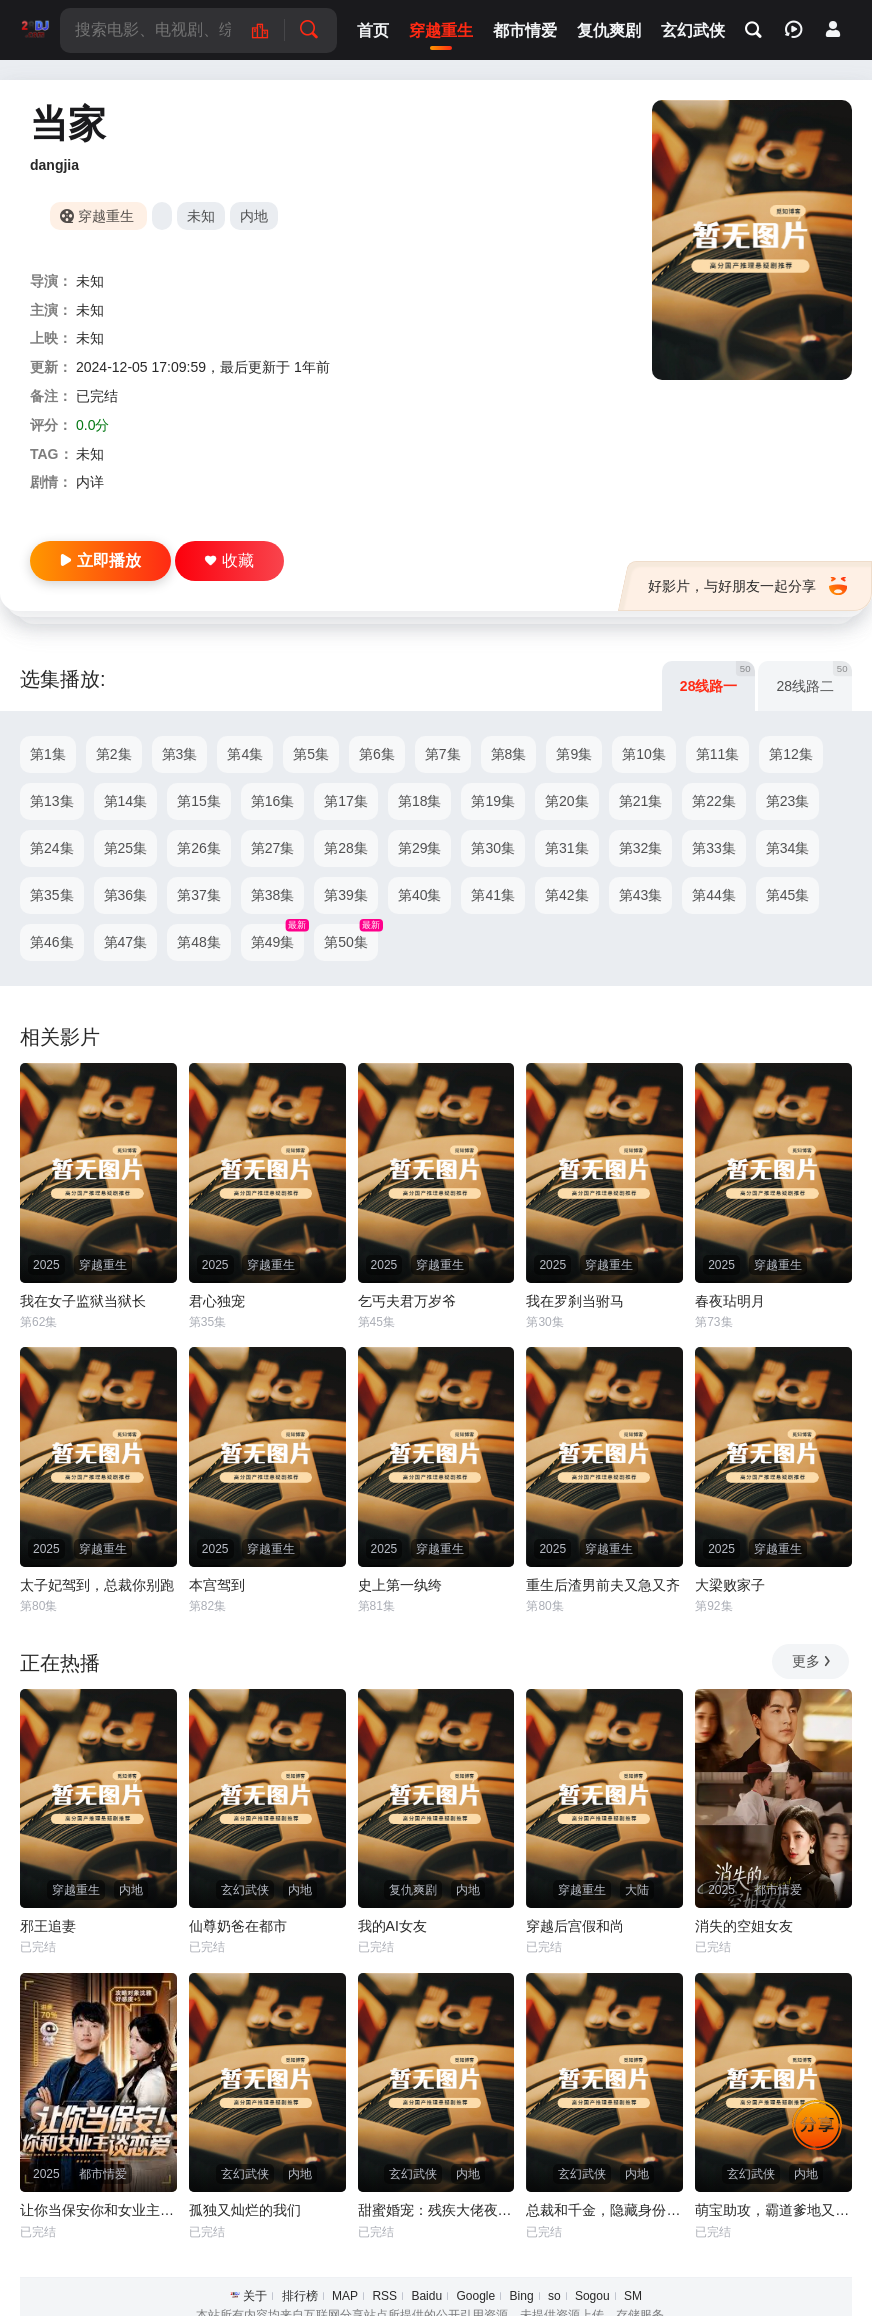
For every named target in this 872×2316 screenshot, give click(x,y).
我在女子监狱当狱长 (83, 1301)
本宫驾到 (217, 1585)
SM (633, 2296)
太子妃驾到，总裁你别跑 (97, 1585)
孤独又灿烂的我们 (245, 2210)
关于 (255, 2296)
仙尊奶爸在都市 (238, 1926)
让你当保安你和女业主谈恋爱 (98, 2210)
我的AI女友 (392, 1926)
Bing (522, 2296)
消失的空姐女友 (744, 1926)
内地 (254, 216)
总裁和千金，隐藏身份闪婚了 (604, 2210)
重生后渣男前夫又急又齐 (603, 1585)
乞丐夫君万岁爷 (407, 1301)
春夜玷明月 (730, 1301)
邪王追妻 (48, 1926)
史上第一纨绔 (400, 1585)
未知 (201, 216)
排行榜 (300, 2296)
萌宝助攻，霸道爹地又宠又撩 (773, 2210)
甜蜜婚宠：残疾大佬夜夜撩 (436, 2210)
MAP (345, 2296)
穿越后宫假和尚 (575, 1926)
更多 (812, 1661)
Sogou (592, 2296)
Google (475, 2296)
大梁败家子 (730, 1585)
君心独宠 (217, 1301)
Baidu (426, 2296)
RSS (384, 2296)
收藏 (229, 560)
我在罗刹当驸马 (575, 1301)
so (554, 2296)
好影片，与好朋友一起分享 (747, 586)
